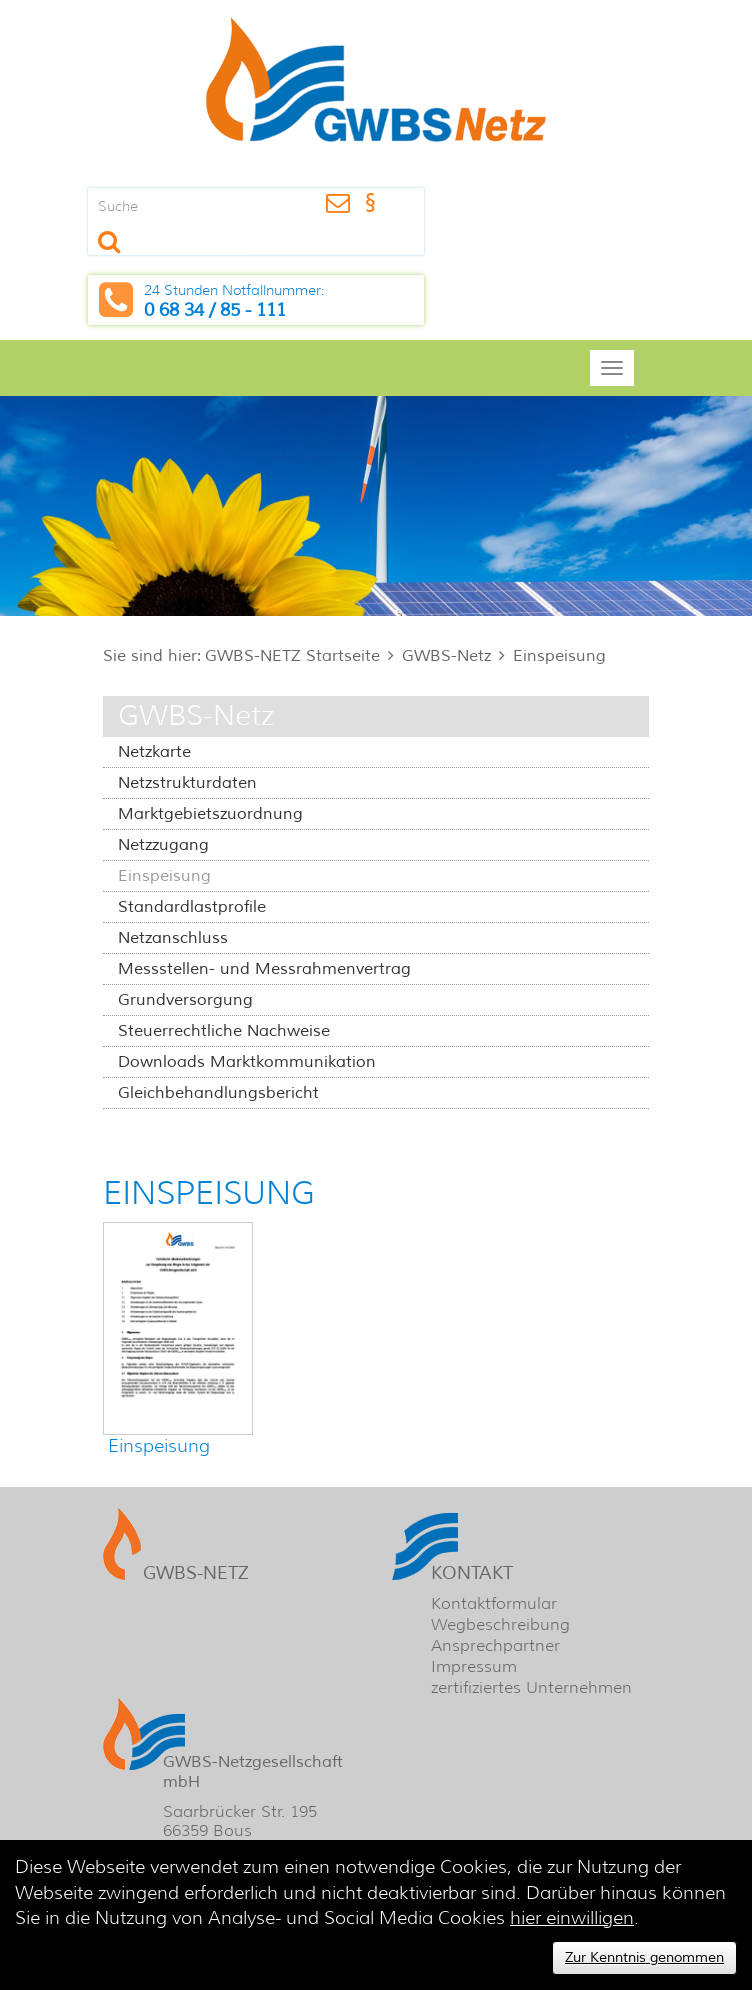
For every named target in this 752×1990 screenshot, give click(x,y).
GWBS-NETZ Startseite (292, 656)
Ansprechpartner (495, 1645)
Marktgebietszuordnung (210, 814)
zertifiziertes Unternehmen (531, 1687)
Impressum (474, 1666)
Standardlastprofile (192, 907)
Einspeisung (559, 656)
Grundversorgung (185, 1000)
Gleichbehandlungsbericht (218, 1093)
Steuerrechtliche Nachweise (224, 1031)
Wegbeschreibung (500, 1624)
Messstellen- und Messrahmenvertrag (264, 969)
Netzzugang (163, 845)
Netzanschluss (173, 938)
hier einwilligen (572, 1918)
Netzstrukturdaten (187, 783)
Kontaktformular (494, 1603)
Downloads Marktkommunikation (247, 1062)
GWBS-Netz (446, 656)
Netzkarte (154, 752)
